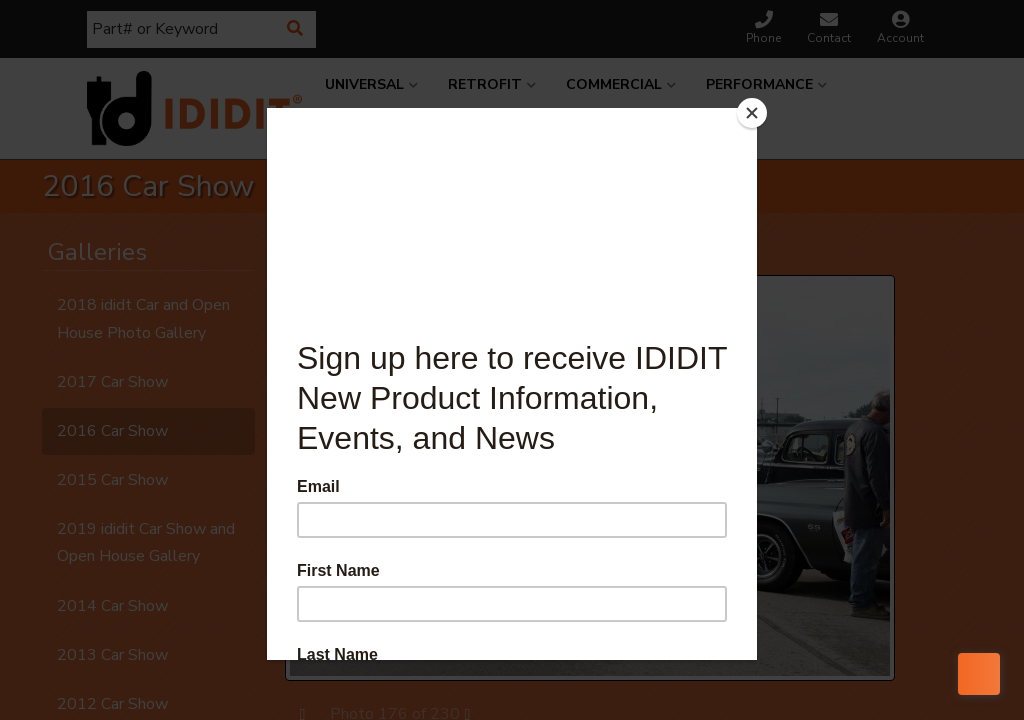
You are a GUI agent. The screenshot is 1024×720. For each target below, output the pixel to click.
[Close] (752, 113)
